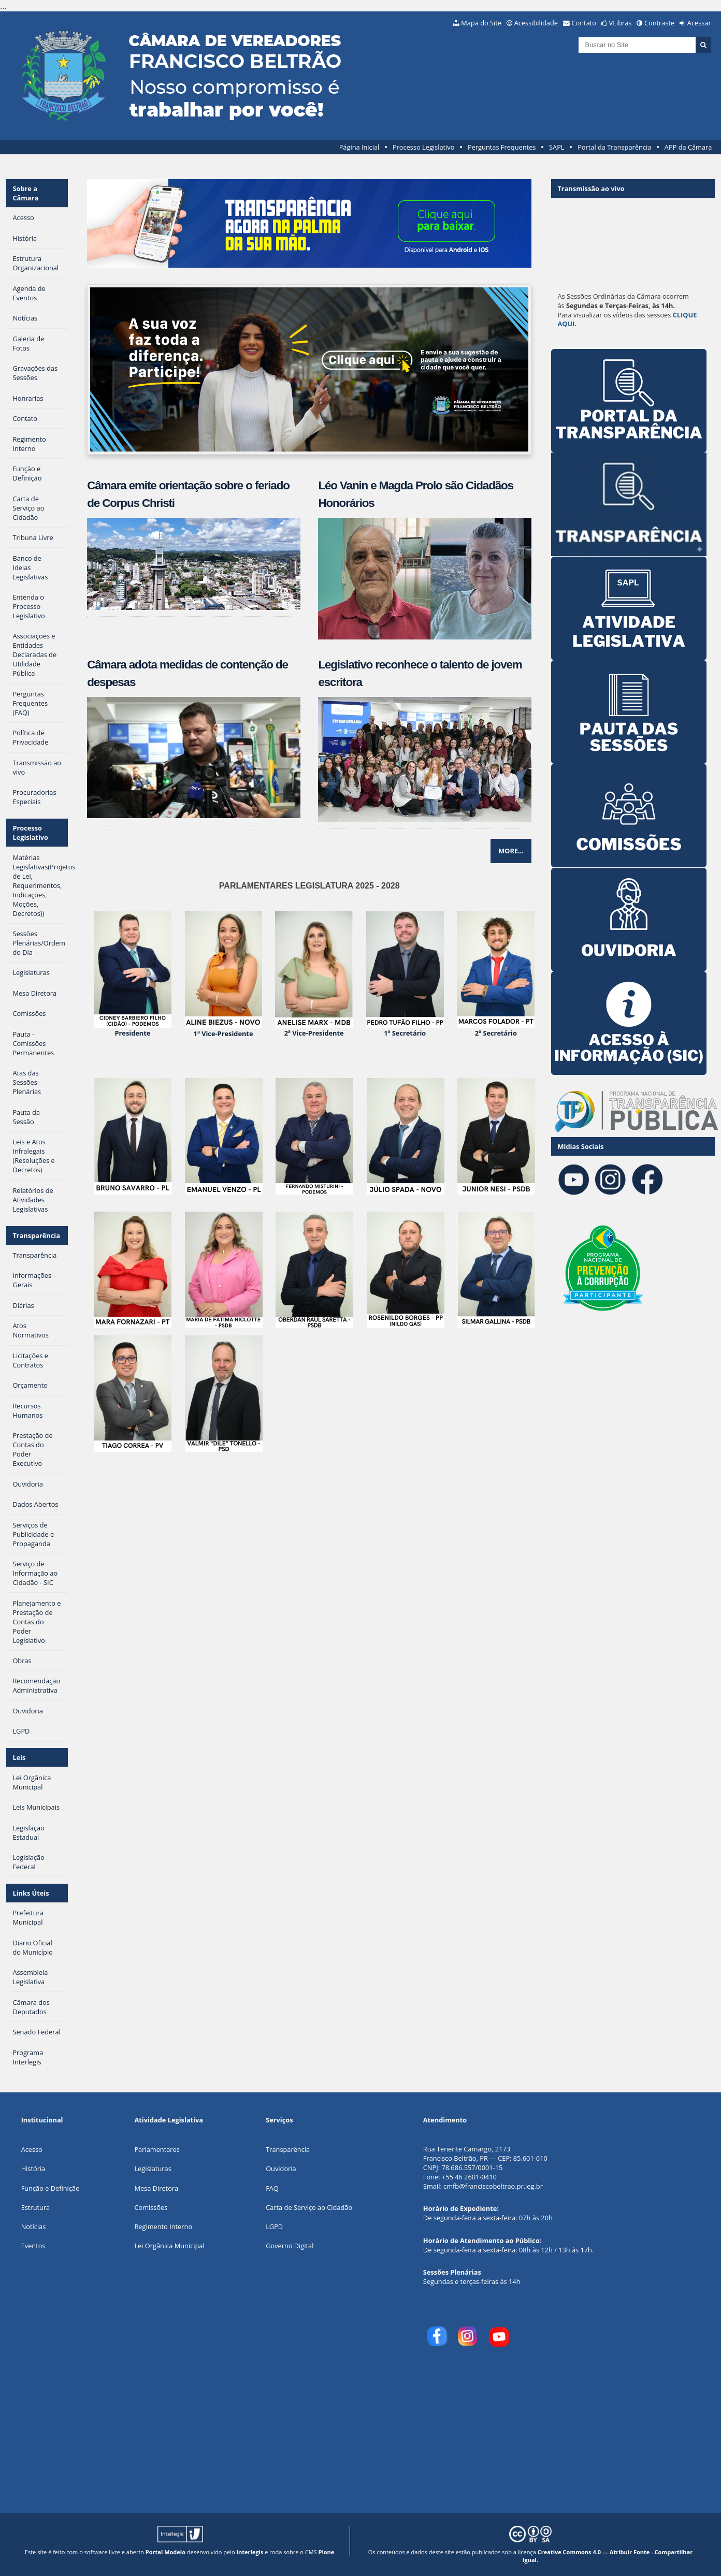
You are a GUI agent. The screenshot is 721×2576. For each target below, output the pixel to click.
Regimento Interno (163, 2226)
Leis (18, 1757)
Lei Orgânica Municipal (169, 2245)
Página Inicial (359, 147)
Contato (584, 22)
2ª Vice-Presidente (314, 1033)
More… (511, 850)
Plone (326, 2552)
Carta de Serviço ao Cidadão (309, 2207)
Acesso (31, 2149)
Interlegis (249, 2552)
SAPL (557, 147)
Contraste (659, 22)
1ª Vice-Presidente (223, 1033)
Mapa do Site (481, 22)
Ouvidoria (281, 2168)
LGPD (274, 2226)
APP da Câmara (688, 147)
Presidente (133, 1033)
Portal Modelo (165, 2552)
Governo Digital (289, 2245)
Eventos (33, 2245)
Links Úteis (30, 1893)
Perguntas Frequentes (502, 147)
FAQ (272, 2188)
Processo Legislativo (424, 147)
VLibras (620, 22)
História (33, 2168)
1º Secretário (405, 1033)
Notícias (33, 2226)
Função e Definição (50, 2188)
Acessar (699, 22)
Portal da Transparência (614, 147)
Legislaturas (152, 2168)
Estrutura (35, 2207)
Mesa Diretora (156, 2188)
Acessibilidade (536, 22)
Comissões (150, 2207)
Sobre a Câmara (25, 193)
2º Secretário (496, 1033)
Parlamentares (156, 2149)
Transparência (36, 1235)
